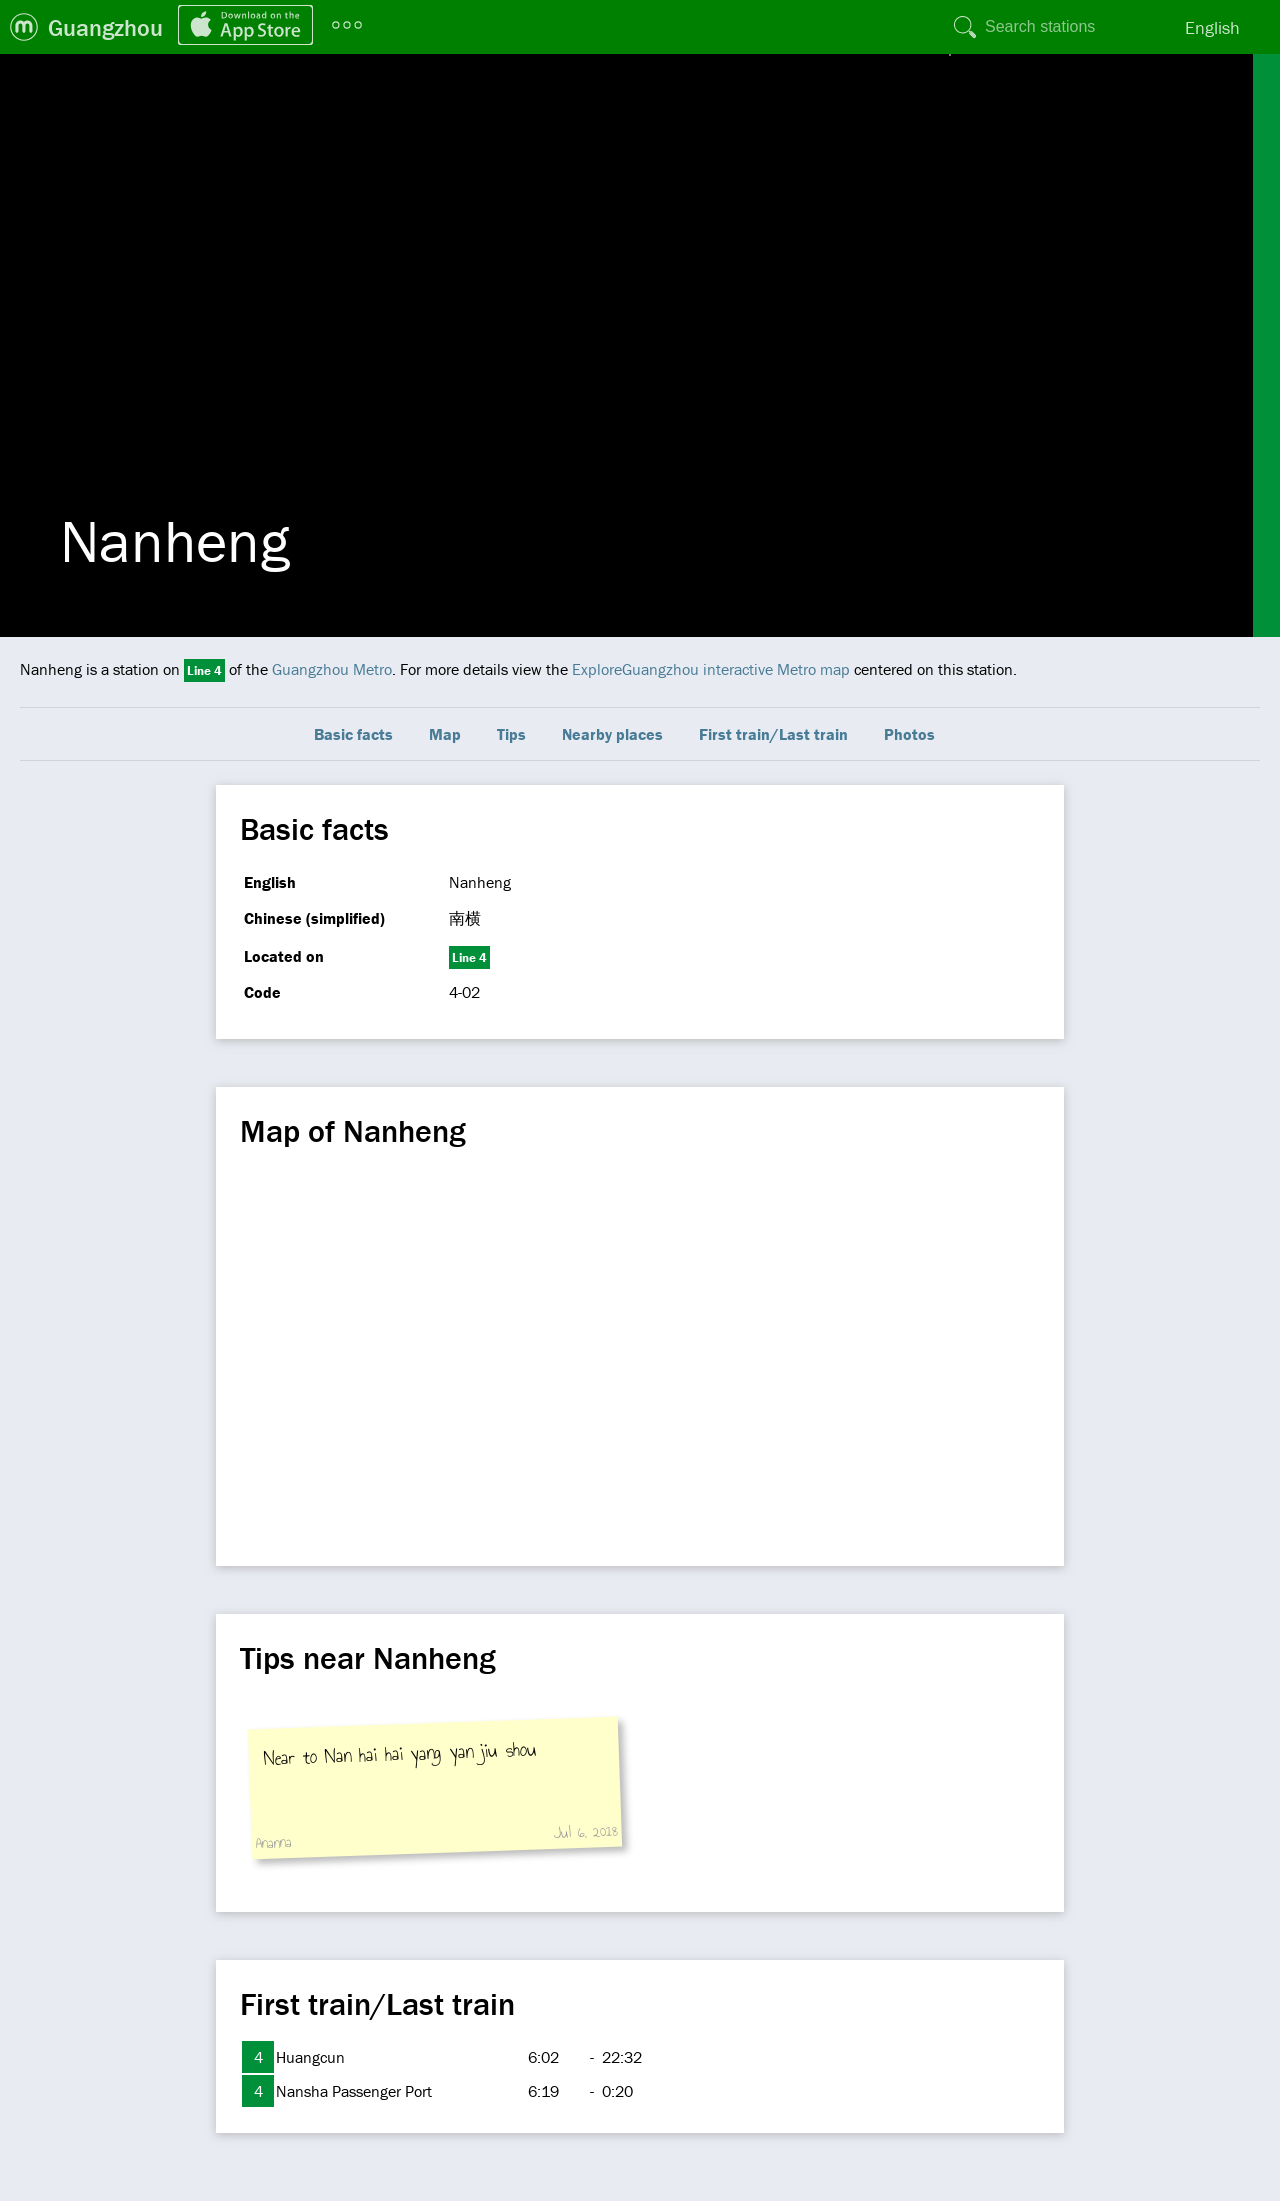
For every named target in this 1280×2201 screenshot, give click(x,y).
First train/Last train (773, 734)
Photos (909, 734)
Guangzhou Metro (332, 669)
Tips (511, 734)
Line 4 (204, 670)
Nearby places (612, 734)
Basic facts (353, 734)
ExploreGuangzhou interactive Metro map (711, 669)
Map (445, 734)
